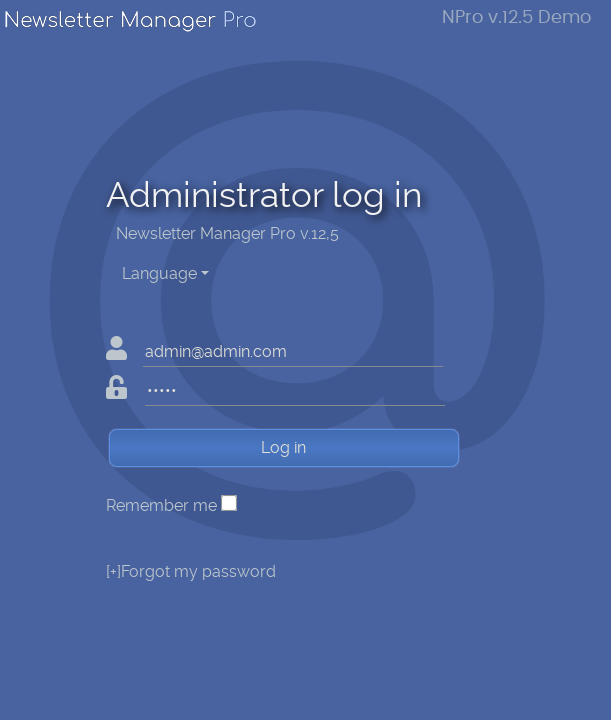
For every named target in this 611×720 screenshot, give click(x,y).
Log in (283, 447)
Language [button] (159, 273)
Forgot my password (191, 571)
